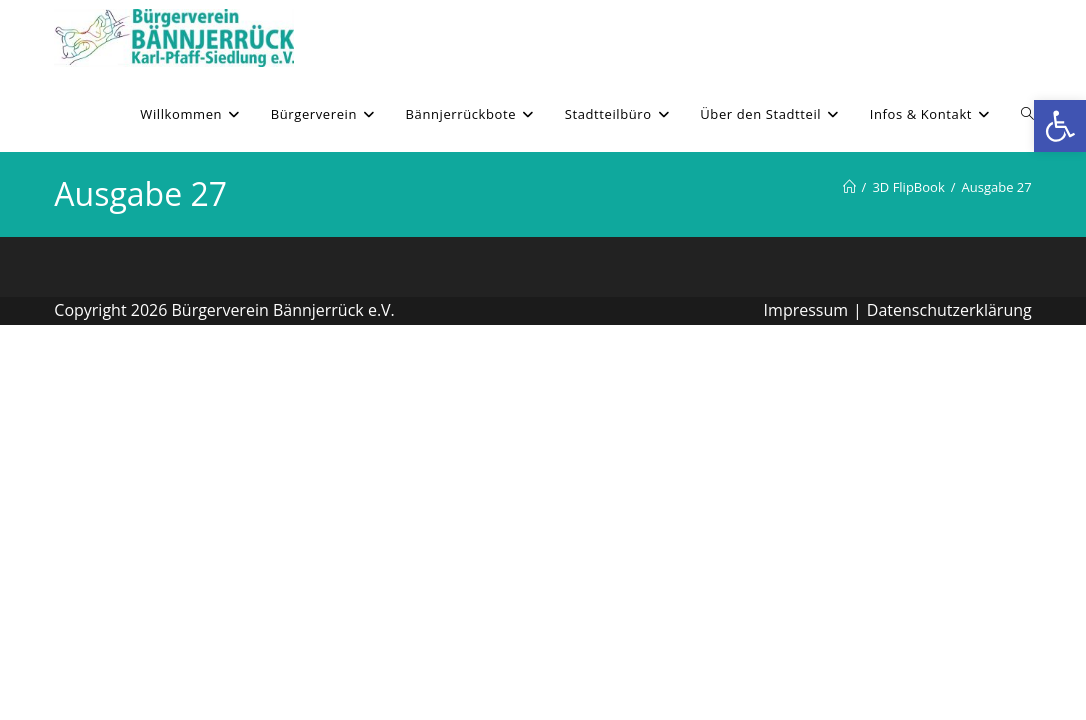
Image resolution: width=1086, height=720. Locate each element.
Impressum (806, 310)
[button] (1060, 126)
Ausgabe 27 (997, 187)
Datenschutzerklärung (949, 310)
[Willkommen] (849, 187)
